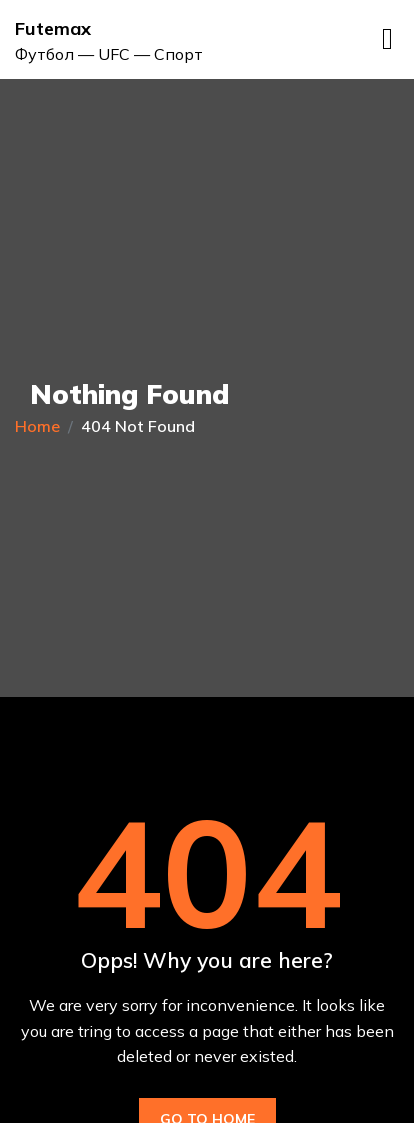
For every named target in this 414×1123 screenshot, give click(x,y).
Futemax (53, 28)
